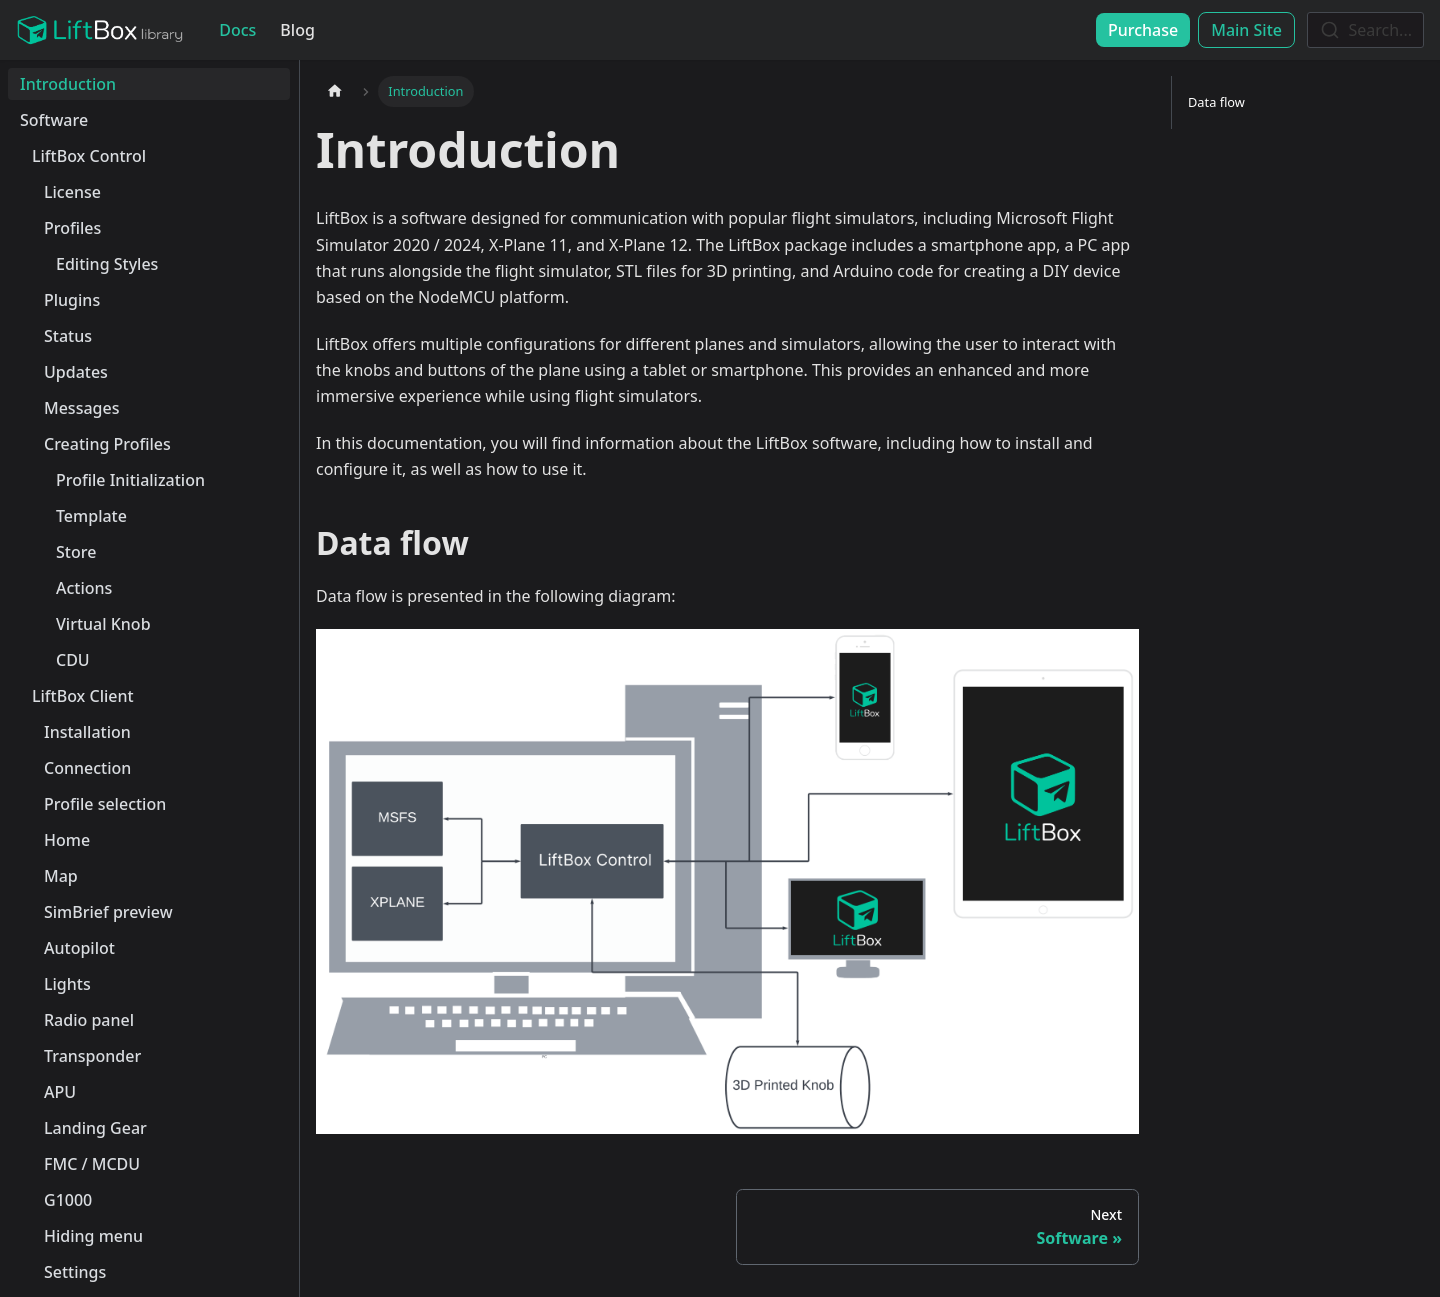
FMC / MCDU (92, 1164)
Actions (84, 588)
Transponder (92, 1056)
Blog (297, 30)
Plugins (72, 300)
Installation (87, 732)
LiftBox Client (83, 696)
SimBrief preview (108, 912)
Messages (81, 408)
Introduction (68, 84)
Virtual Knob (103, 624)
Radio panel (89, 1020)
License (72, 192)
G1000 (68, 1200)
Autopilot (79, 948)
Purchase (1143, 30)
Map (61, 876)
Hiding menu (93, 1236)
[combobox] (1365, 30)
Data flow (1216, 102)
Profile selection (105, 804)
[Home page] (335, 91)
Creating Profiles (107, 444)
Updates (76, 372)
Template (91, 516)
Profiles (72, 228)
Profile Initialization (130, 480)
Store (76, 552)
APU (60, 1092)
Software (54, 120)
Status (68, 336)
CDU (73, 660)
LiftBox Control (89, 156)
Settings (75, 1272)
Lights (67, 984)
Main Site (1246, 30)
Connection (87, 768)
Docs (237, 30)
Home (67, 840)
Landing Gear (95, 1128)
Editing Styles (107, 264)
